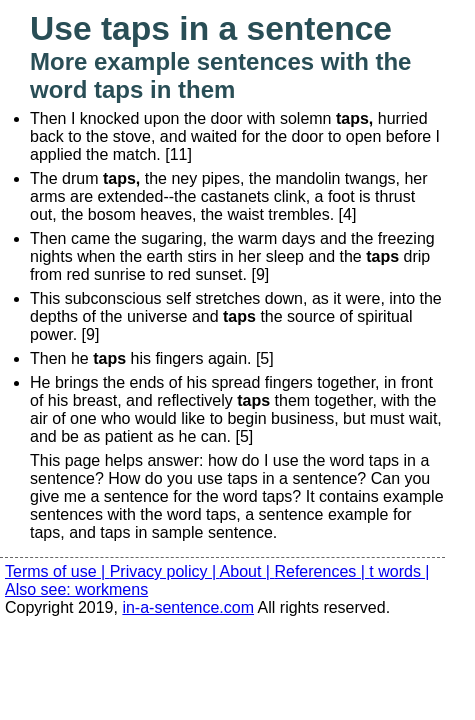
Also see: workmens (76, 589)
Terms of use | (57, 571)
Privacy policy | (165, 571)
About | (247, 571)
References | (321, 571)
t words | (399, 571)
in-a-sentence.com (188, 607)
